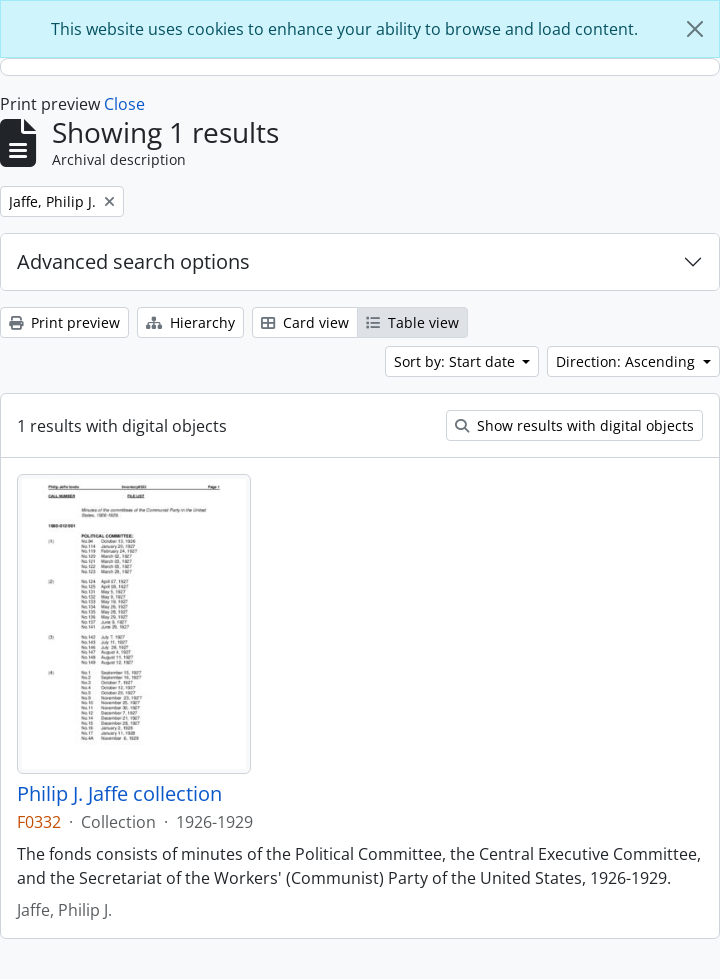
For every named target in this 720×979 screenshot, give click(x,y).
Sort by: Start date (456, 361)
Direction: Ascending (627, 361)
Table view (412, 322)
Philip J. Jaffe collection (119, 794)
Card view (305, 322)
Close (124, 104)
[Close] (695, 29)
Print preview (64, 322)
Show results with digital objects (574, 425)
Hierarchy (190, 322)
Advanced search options (133, 261)
